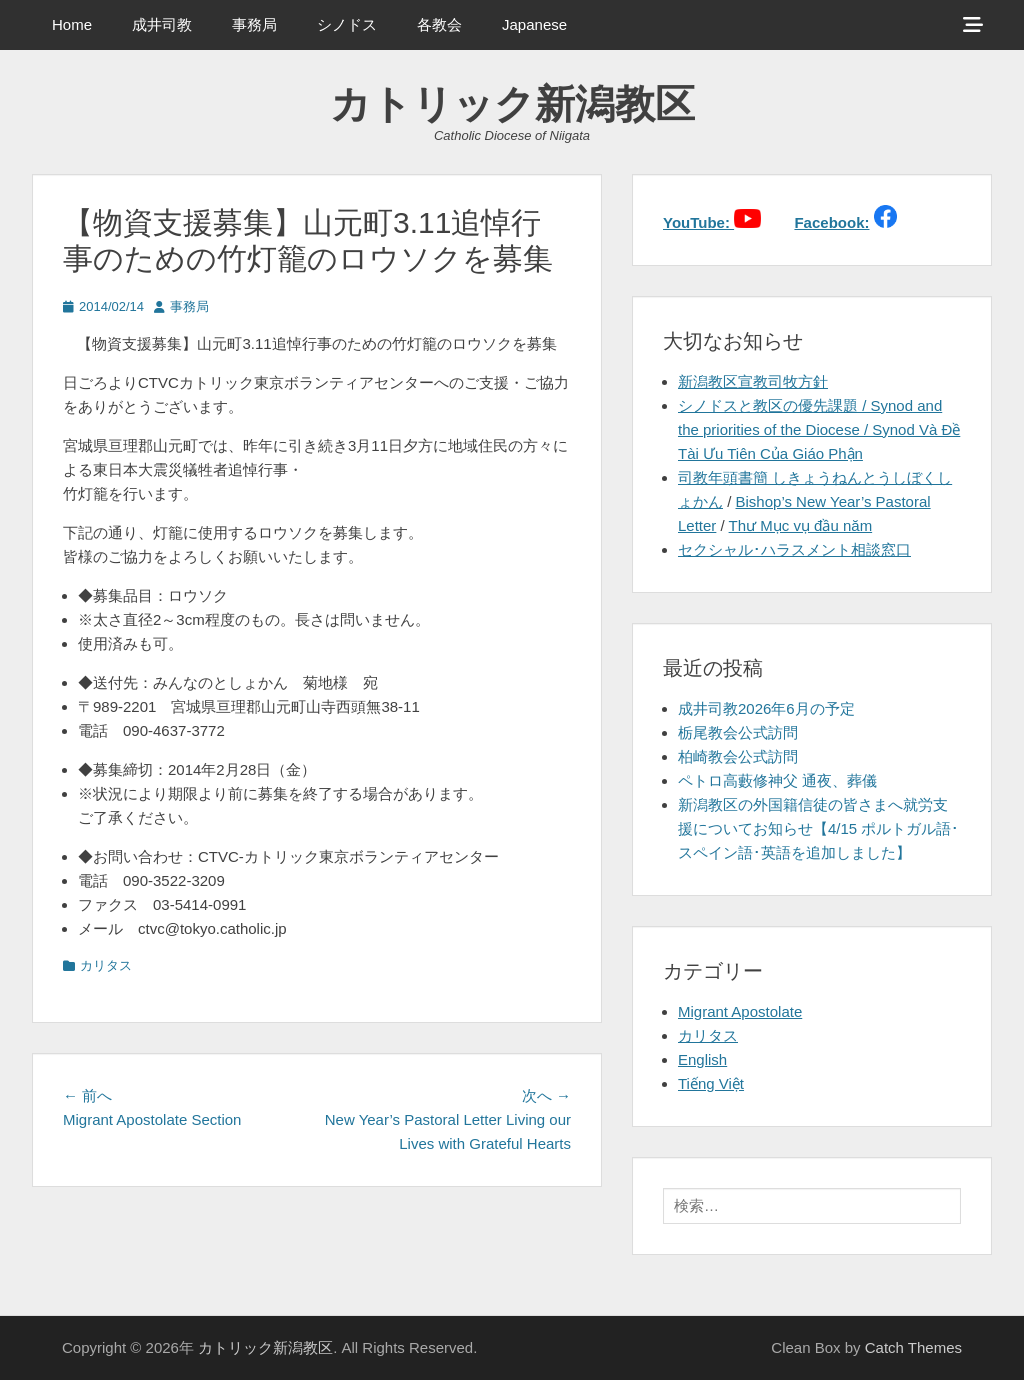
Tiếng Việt (711, 1083)
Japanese (534, 24)
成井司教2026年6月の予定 (766, 708)
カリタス (106, 965)
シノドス (347, 24)
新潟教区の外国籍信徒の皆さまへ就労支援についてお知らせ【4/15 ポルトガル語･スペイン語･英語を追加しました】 (818, 828)
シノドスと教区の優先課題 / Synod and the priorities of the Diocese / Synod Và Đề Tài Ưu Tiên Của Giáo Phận (819, 429)
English (702, 1059)
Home (72, 24)
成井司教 (162, 24)
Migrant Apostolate (740, 1011)
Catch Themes (913, 1347)
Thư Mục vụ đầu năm (801, 525)
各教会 (439, 24)
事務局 (254, 24)
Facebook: (831, 222)
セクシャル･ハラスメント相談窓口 (794, 549)
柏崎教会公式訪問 (738, 756)
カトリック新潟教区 (512, 104)
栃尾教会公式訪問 (738, 732)
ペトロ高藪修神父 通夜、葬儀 (777, 780)
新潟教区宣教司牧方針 (753, 381)
